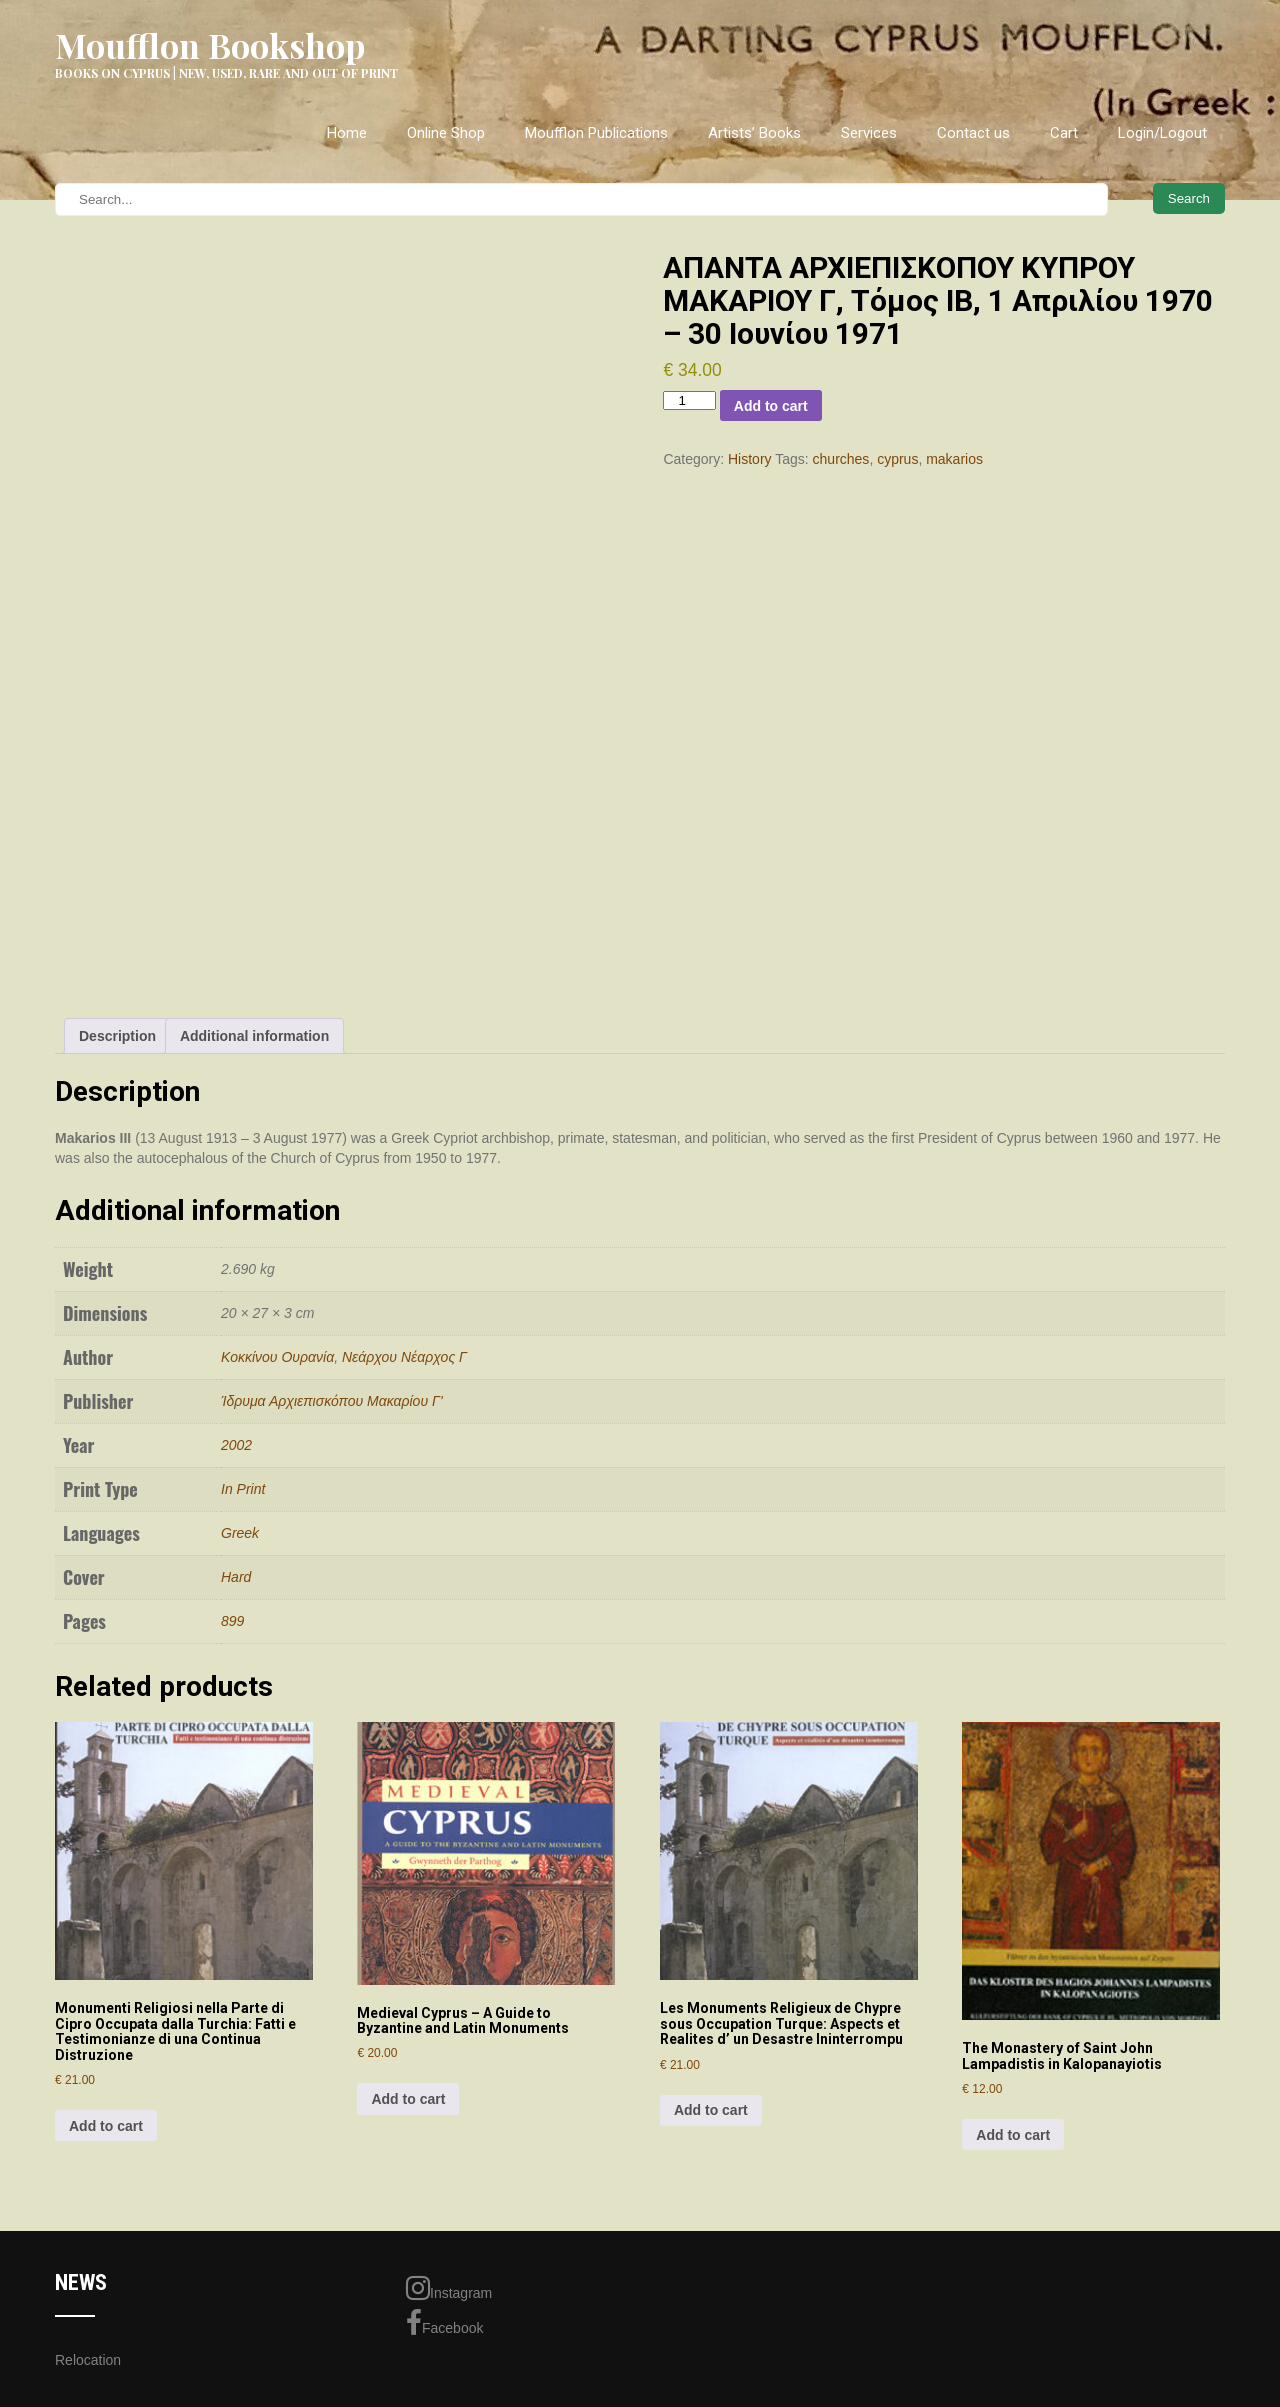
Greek (240, 1533)
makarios (954, 459)
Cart (1064, 133)
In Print (243, 1489)
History (750, 459)
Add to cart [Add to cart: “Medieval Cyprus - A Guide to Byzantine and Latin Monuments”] (408, 2099)
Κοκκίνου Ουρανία (277, 1357)
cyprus (897, 459)
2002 (236, 1445)
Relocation (88, 2360)
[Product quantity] (689, 400)
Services (869, 133)
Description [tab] (117, 1036)
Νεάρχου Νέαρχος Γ (404, 1357)
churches (841, 459)
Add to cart (771, 406)
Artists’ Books (754, 133)
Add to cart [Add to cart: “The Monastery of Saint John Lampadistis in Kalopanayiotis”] (1013, 2135)
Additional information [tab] (254, 1036)
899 (232, 1621)
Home (347, 133)
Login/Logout (1162, 133)
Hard (236, 1577)
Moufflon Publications (596, 133)
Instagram (449, 2288)
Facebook (444, 2323)
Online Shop (446, 133)
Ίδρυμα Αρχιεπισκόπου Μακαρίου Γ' (332, 1401)
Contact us (973, 133)
